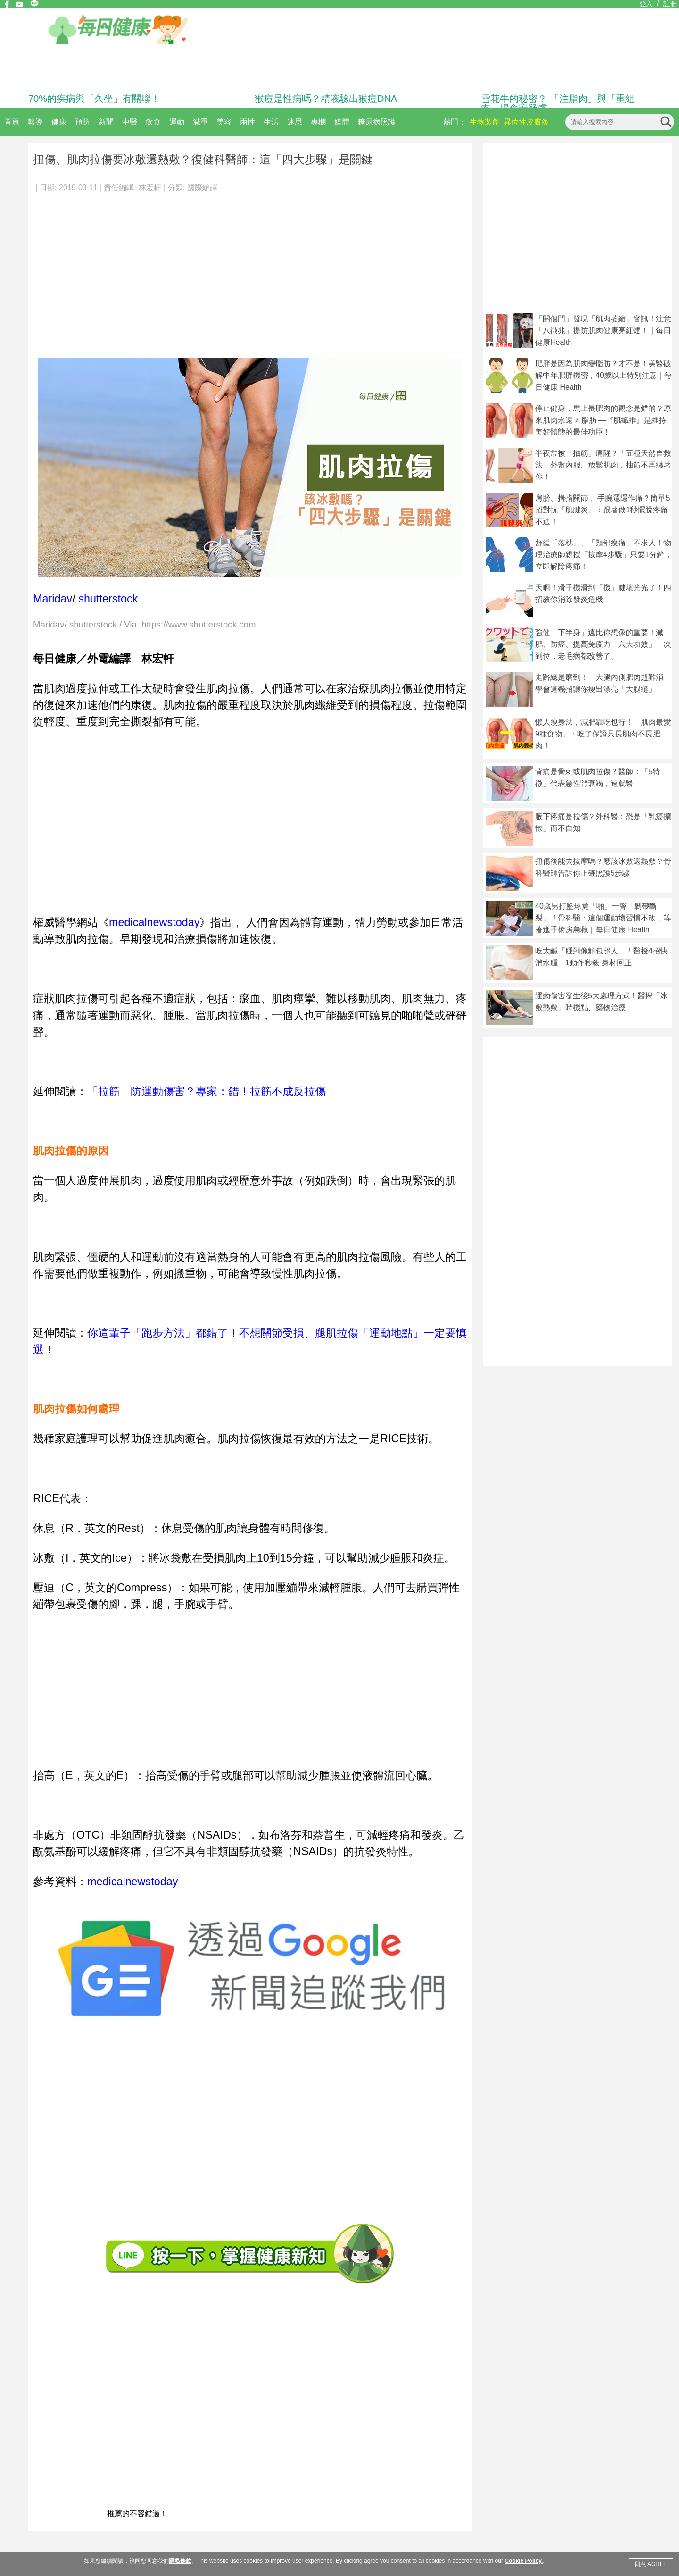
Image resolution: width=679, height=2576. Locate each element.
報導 (35, 122)
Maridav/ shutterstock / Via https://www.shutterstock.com (144, 624)
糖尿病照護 (377, 122)
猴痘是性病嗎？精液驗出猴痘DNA (326, 98)
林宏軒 (150, 188)
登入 (646, 4)
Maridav (52, 599)
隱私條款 (180, 2561)
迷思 (294, 122)
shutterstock (108, 599)
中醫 (129, 122)
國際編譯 (202, 188)
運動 (176, 122)
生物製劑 (485, 122)
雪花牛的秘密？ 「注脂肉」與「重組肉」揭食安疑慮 (558, 103)
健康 (58, 122)
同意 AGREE (651, 2564)
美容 (224, 122)
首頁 (11, 122)
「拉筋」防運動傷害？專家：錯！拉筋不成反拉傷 (206, 1091)
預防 (82, 122)
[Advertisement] (250, 271)
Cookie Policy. (524, 2561)
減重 (200, 122)
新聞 (106, 122)
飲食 (153, 122)
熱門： (454, 122)
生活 (271, 122)
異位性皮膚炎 (526, 122)
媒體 (341, 122)
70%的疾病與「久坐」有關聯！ (94, 98)
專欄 (318, 122)
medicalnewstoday (154, 922)
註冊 (670, 4)
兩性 (247, 122)
